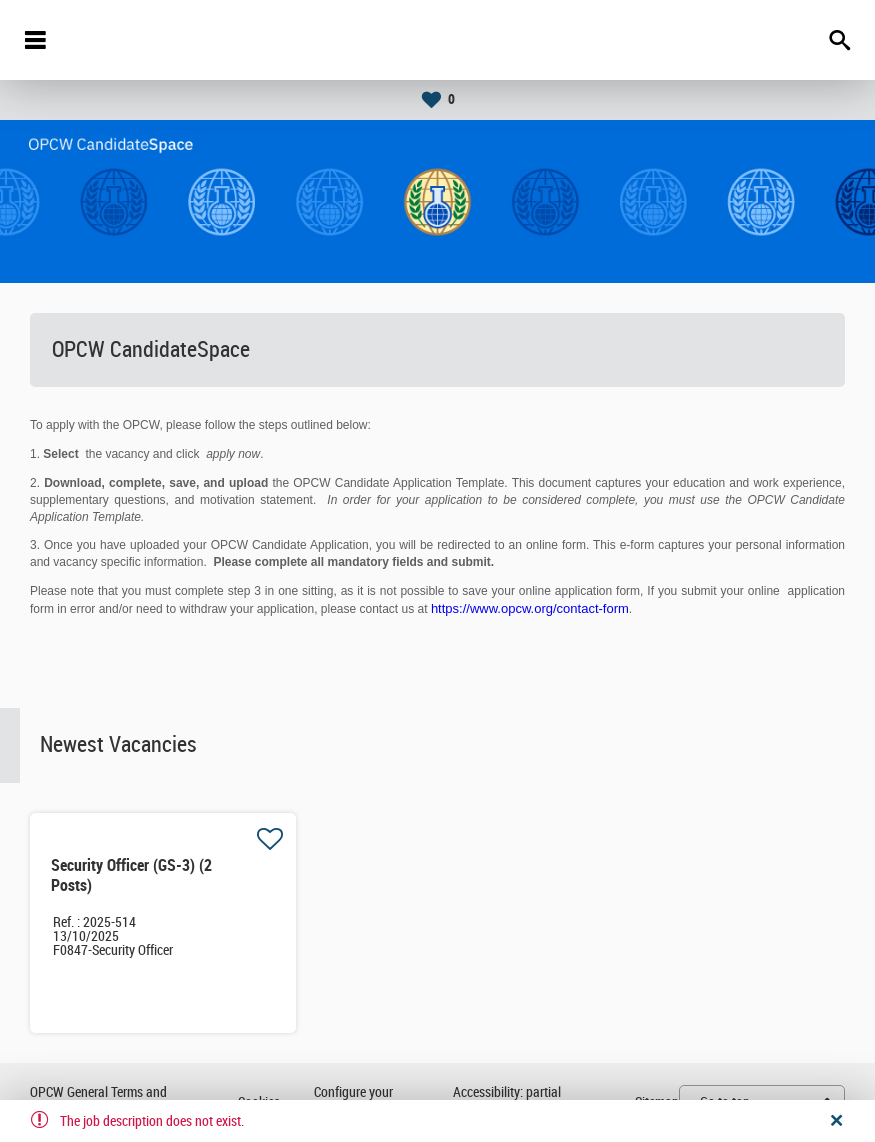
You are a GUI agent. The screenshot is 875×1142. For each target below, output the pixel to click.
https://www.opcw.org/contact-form (530, 608)
